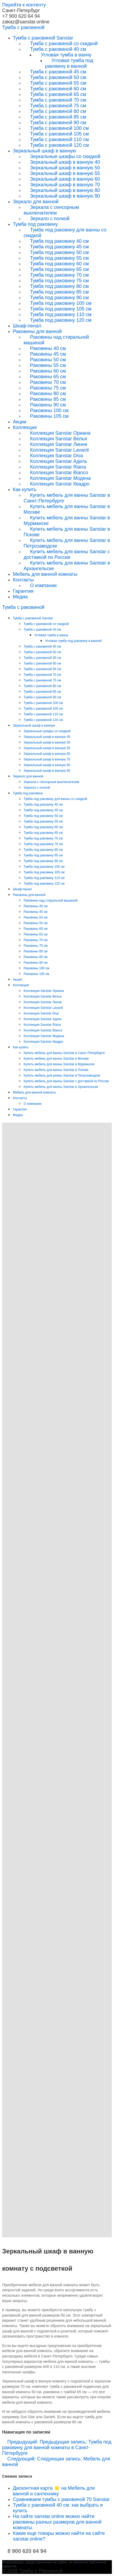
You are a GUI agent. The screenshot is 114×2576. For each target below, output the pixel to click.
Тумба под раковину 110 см (60, 314)
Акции (19, 421)
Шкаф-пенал (27, 325)
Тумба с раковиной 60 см (58, 88)
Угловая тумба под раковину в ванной (69, 63)
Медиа (20, 596)
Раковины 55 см (48, 365)
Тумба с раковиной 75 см (58, 105)
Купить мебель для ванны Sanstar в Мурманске (67, 520)
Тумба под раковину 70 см (59, 275)
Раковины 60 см (48, 371)
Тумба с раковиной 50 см (58, 77)
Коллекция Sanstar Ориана (60, 433)
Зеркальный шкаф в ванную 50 (65, 167)
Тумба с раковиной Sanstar (43, 38)
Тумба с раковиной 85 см (58, 117)
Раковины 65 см (48, 376)
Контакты (23, 580)
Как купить (24, 489)
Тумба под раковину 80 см (59, 286)
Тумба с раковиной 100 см (59, 128)
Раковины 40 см (48, 348)
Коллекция (25, 427)
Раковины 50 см (48, 359)
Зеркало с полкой (49, 218)
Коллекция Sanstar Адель (58, 461)
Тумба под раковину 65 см (59, 269)
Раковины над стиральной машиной (56, 339)
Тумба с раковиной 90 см (58, 122)
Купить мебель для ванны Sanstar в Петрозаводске (67, 543)
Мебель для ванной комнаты (45, 574)
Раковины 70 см (48, 382)
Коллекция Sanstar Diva (56, 455)
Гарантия (23, 591)
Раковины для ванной (37, 331)
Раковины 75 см (48, 388)
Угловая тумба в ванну (66, 55)
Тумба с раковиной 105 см (59, 134)
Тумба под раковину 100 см (60, 303)
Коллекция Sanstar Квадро (60, 484)
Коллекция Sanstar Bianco (59, 472)
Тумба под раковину (35, 224)
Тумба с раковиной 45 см (58, 71)
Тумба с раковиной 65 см (58, 94)
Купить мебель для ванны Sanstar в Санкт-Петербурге (67, 497)
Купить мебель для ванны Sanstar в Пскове (67, 531)
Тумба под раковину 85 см (59, 292)
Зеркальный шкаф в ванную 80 (65, 190)
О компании (43, 585)
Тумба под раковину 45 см (59, 246)
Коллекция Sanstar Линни (58, 444)
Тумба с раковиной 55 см (58, 83)
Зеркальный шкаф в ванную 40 (65, 162)
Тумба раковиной (23, 27)
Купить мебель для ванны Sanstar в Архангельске (67, 565)
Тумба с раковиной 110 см (59, 139)
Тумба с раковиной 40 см (58, 49)
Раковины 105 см (49, 416)
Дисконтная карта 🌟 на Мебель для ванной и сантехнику (54, 2490)
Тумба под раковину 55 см (59, 258)
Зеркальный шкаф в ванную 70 (65, 184)
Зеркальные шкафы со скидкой (65, 156)
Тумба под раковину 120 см (60, 320)
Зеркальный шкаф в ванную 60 (65, 179)
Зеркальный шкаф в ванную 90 (65, 196)
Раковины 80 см (48, 393)
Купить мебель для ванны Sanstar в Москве (67, 509)
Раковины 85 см (48, 399)
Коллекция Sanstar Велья (58, 438)
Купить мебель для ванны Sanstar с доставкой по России (67, 554)
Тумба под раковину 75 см (59, 280)
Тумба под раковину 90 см (59, 297)
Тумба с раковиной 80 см (58, 111)
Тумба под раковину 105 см (60, 309)
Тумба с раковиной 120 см (59, 145)
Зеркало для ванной (35, 201)
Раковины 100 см (49, 410)
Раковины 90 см (48, 405)
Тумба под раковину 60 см (59, 263)
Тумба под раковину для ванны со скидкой (65, 232)
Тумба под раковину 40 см (59, 241)
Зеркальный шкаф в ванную (44, 150)
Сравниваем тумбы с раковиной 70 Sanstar (61, 2499)
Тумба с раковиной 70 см (58, 100)
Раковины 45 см (48, 354)
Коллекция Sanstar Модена (60, 478)
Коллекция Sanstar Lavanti (59, 450)
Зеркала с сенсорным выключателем (51, 210)
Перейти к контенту (24, 5)
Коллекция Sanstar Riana (58, 467)
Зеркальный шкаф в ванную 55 (65, 173)
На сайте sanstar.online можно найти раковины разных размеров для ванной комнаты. (57, 2522)
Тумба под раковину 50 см (59, 252)
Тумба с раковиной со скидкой (64, 43)
